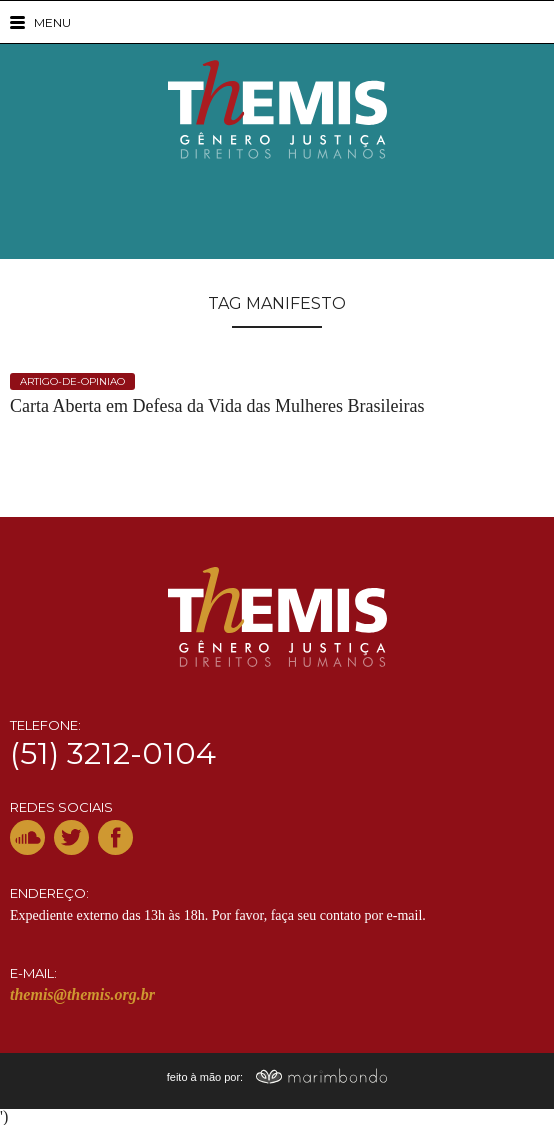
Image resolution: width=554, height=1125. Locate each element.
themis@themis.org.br (82, 994)
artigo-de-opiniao (72, 381)
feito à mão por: (277, 1077)
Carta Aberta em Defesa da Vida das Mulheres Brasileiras (217, 406)
